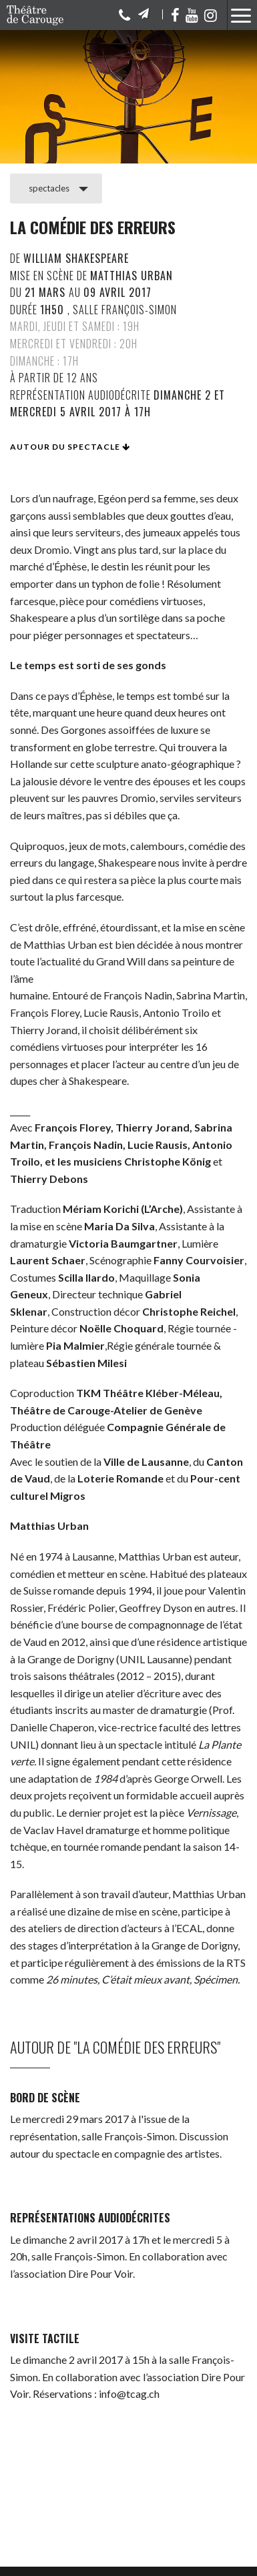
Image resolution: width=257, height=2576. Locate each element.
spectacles (49, 188)
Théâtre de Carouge (40, 15)
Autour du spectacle (70, 447)
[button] (239, 18)
